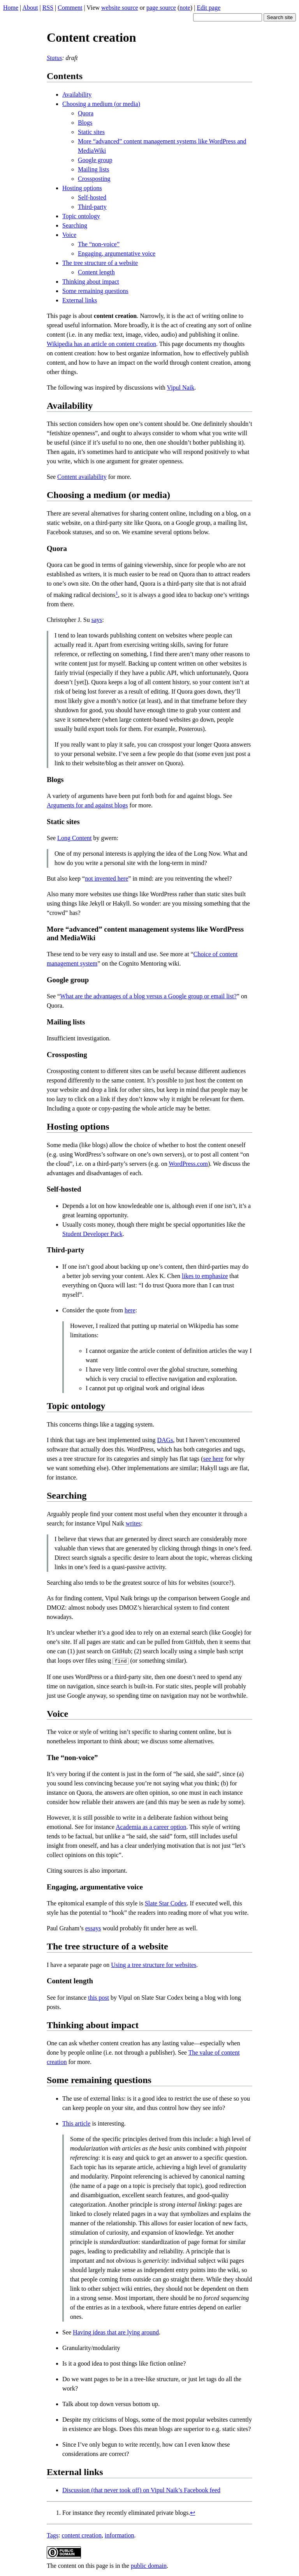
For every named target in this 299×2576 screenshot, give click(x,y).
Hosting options (82, 188)
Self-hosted (92, 197)
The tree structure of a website (100, 263)
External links (79, 300)
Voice (69, 234)
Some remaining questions (95, 291)
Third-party (92, 206)
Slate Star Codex (166, 1902)
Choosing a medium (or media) (101, 104)
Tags (52, 2534)
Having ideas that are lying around (116, 2331)
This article (76, 2122)
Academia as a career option (151, 1826)
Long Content (74, 838)
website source (119, 7)
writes (133, 1523)
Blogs (85, 122)
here (130, 1310)
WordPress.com (188, 1163)
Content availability (82, 476)
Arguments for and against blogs (87, 805)
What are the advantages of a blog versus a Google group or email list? (148, 996)
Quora (85, 113)
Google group (95, 160)
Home (10, 7)
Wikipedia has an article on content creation (101, 344)
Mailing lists (93, 169)
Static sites (91, 132)
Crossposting (94, 178)
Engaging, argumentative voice (116, 253)
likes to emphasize (205, 1276)
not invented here (106, 878)
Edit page (208, 7)
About (30, 7)
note (184, 7)
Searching (74, 225)
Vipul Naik (181, 387)
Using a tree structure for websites (153, 1964)
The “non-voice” (99, 244)
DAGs (165, 1440)
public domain (149, 2565)
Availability (76, 94)
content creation (82, 2534)
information (119, 2534)
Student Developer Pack (92, 1234)
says (96, 619)
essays (93, 1927)
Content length (96, 272)
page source (161, 7)
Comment (70, 7)
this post (98, 1996)
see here (213, 1458)
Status (54, 58)
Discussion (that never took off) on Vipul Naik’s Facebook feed (141, 2489)
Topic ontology (81, 216)
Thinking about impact (90, 281)
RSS (47, 7)
